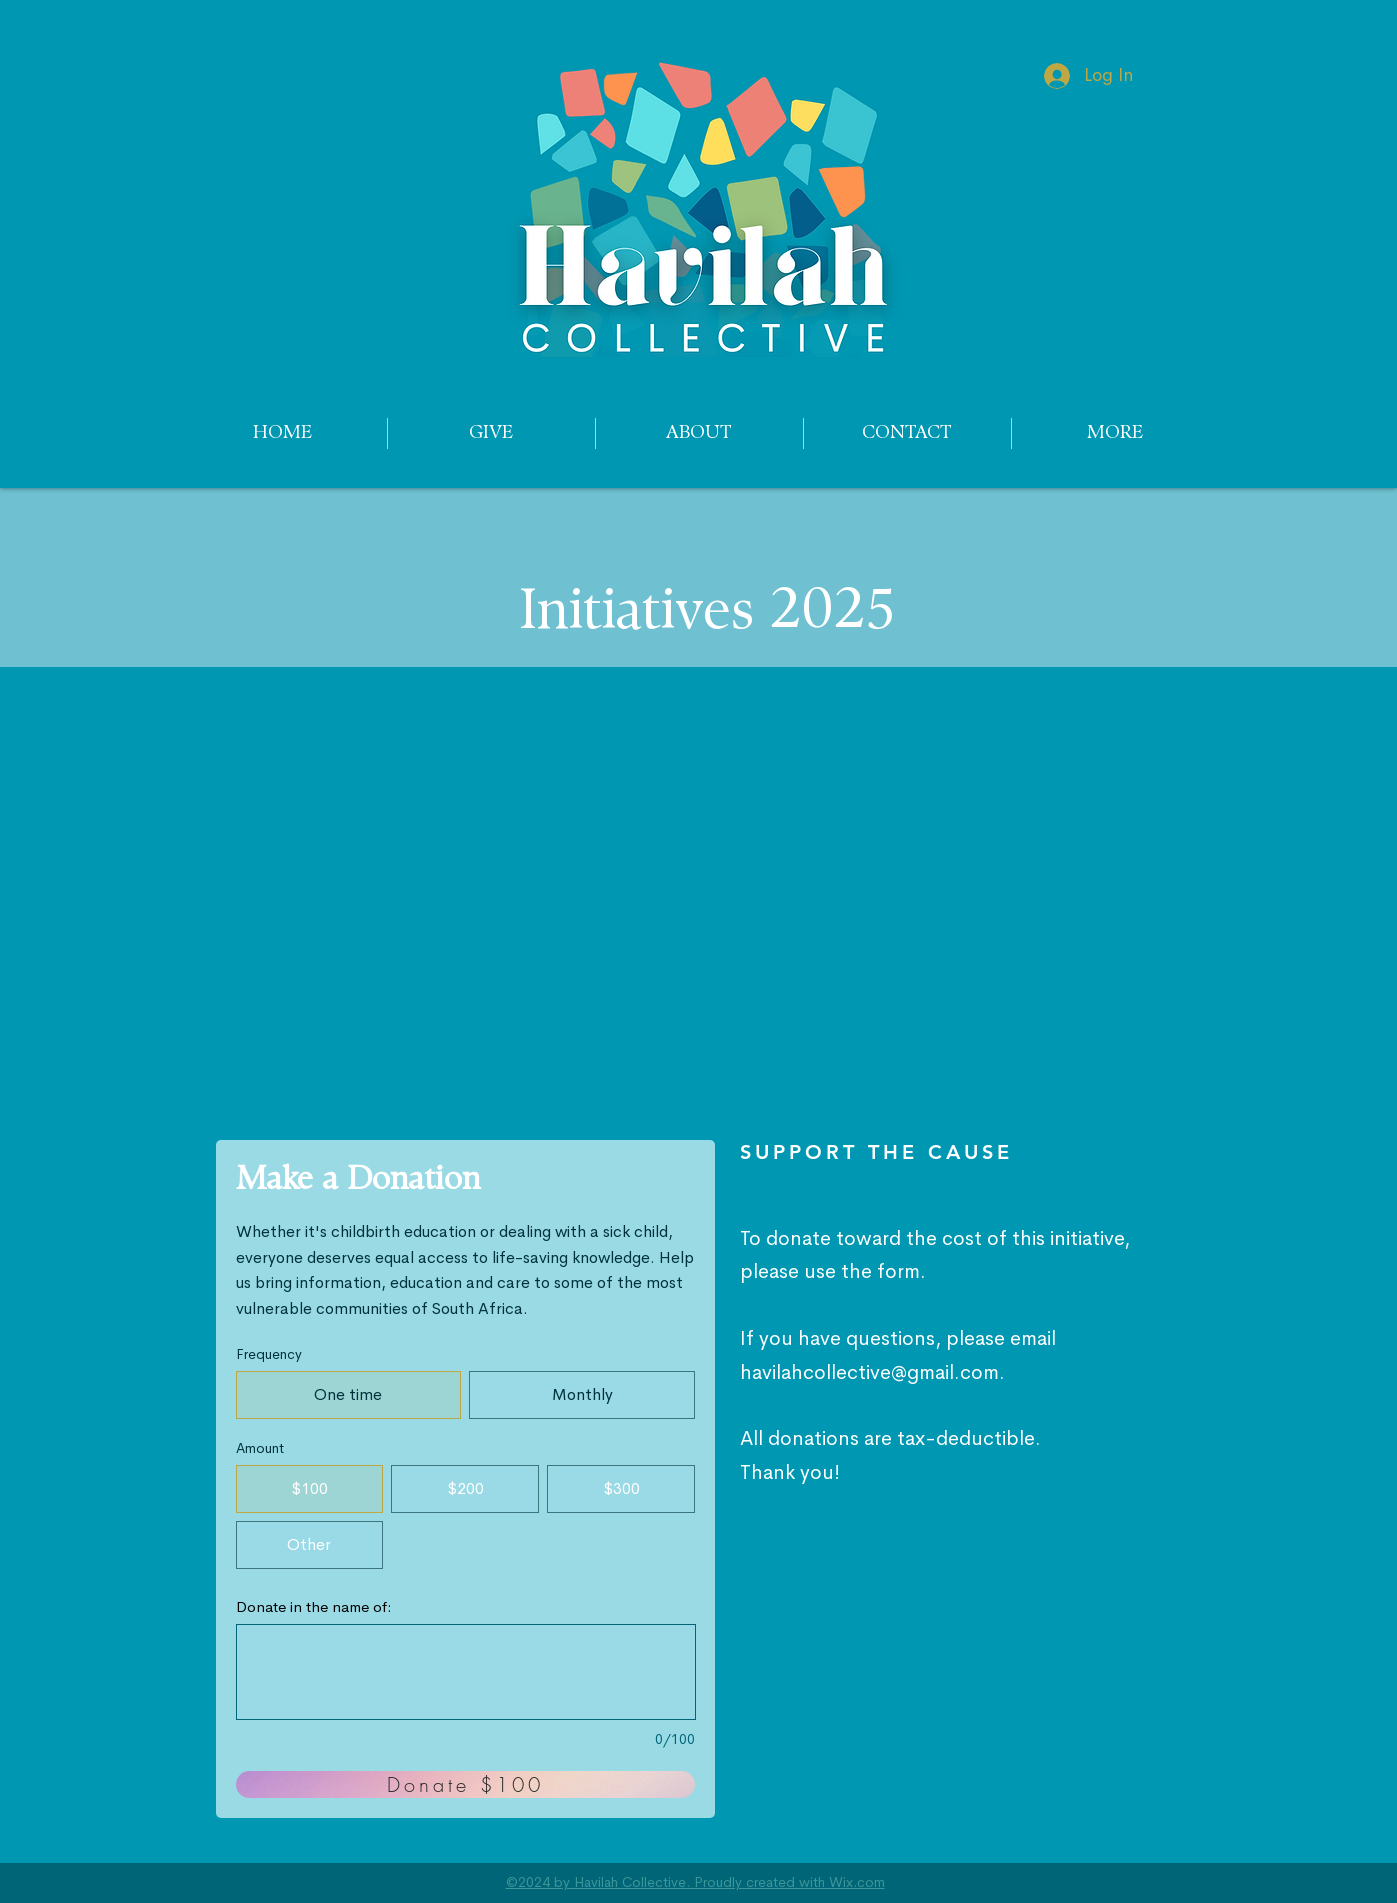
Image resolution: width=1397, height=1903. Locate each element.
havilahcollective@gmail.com (869, 1372)
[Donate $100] (466, 1784)
